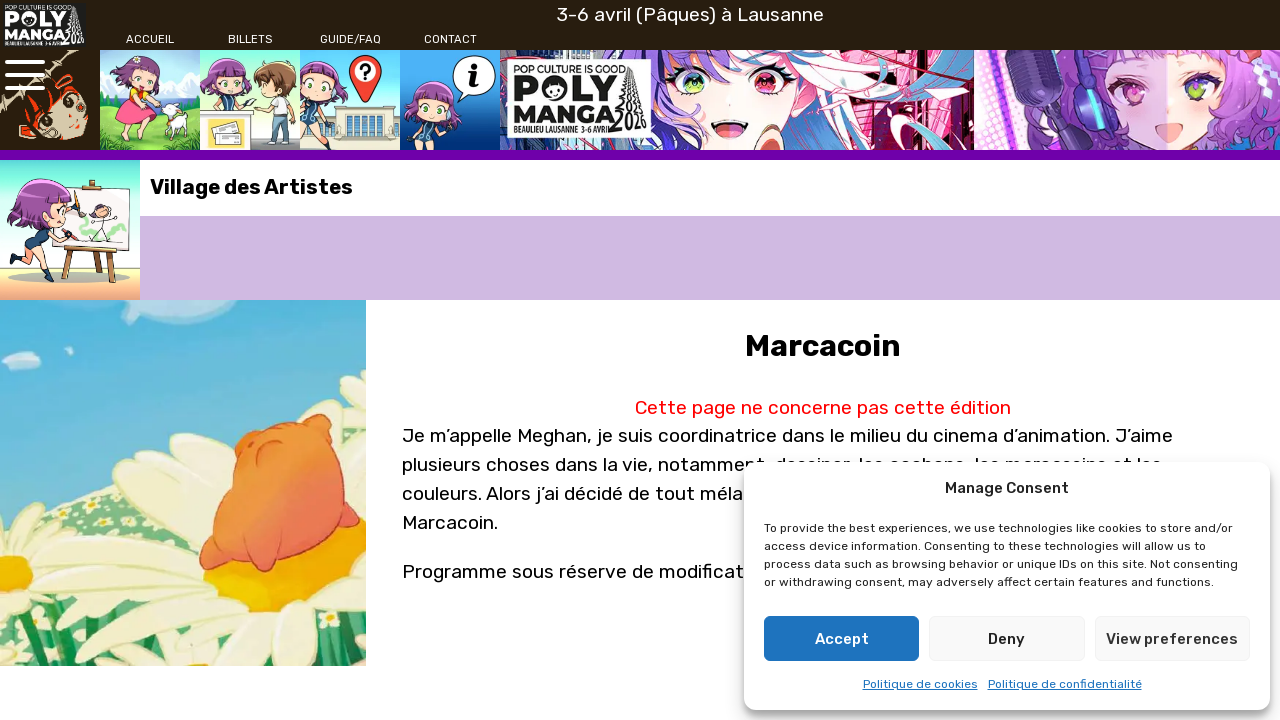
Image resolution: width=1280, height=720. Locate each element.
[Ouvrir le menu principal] (25, 75)
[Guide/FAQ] (350, 40)
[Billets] (250, 40)
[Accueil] (150, 40)
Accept (842, 639)
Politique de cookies (920, 684)
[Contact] (450, 40)
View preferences (1172, 639)
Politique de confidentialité (1065, 684)
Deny (1006, 639)
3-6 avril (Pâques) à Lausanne (690, 14)
